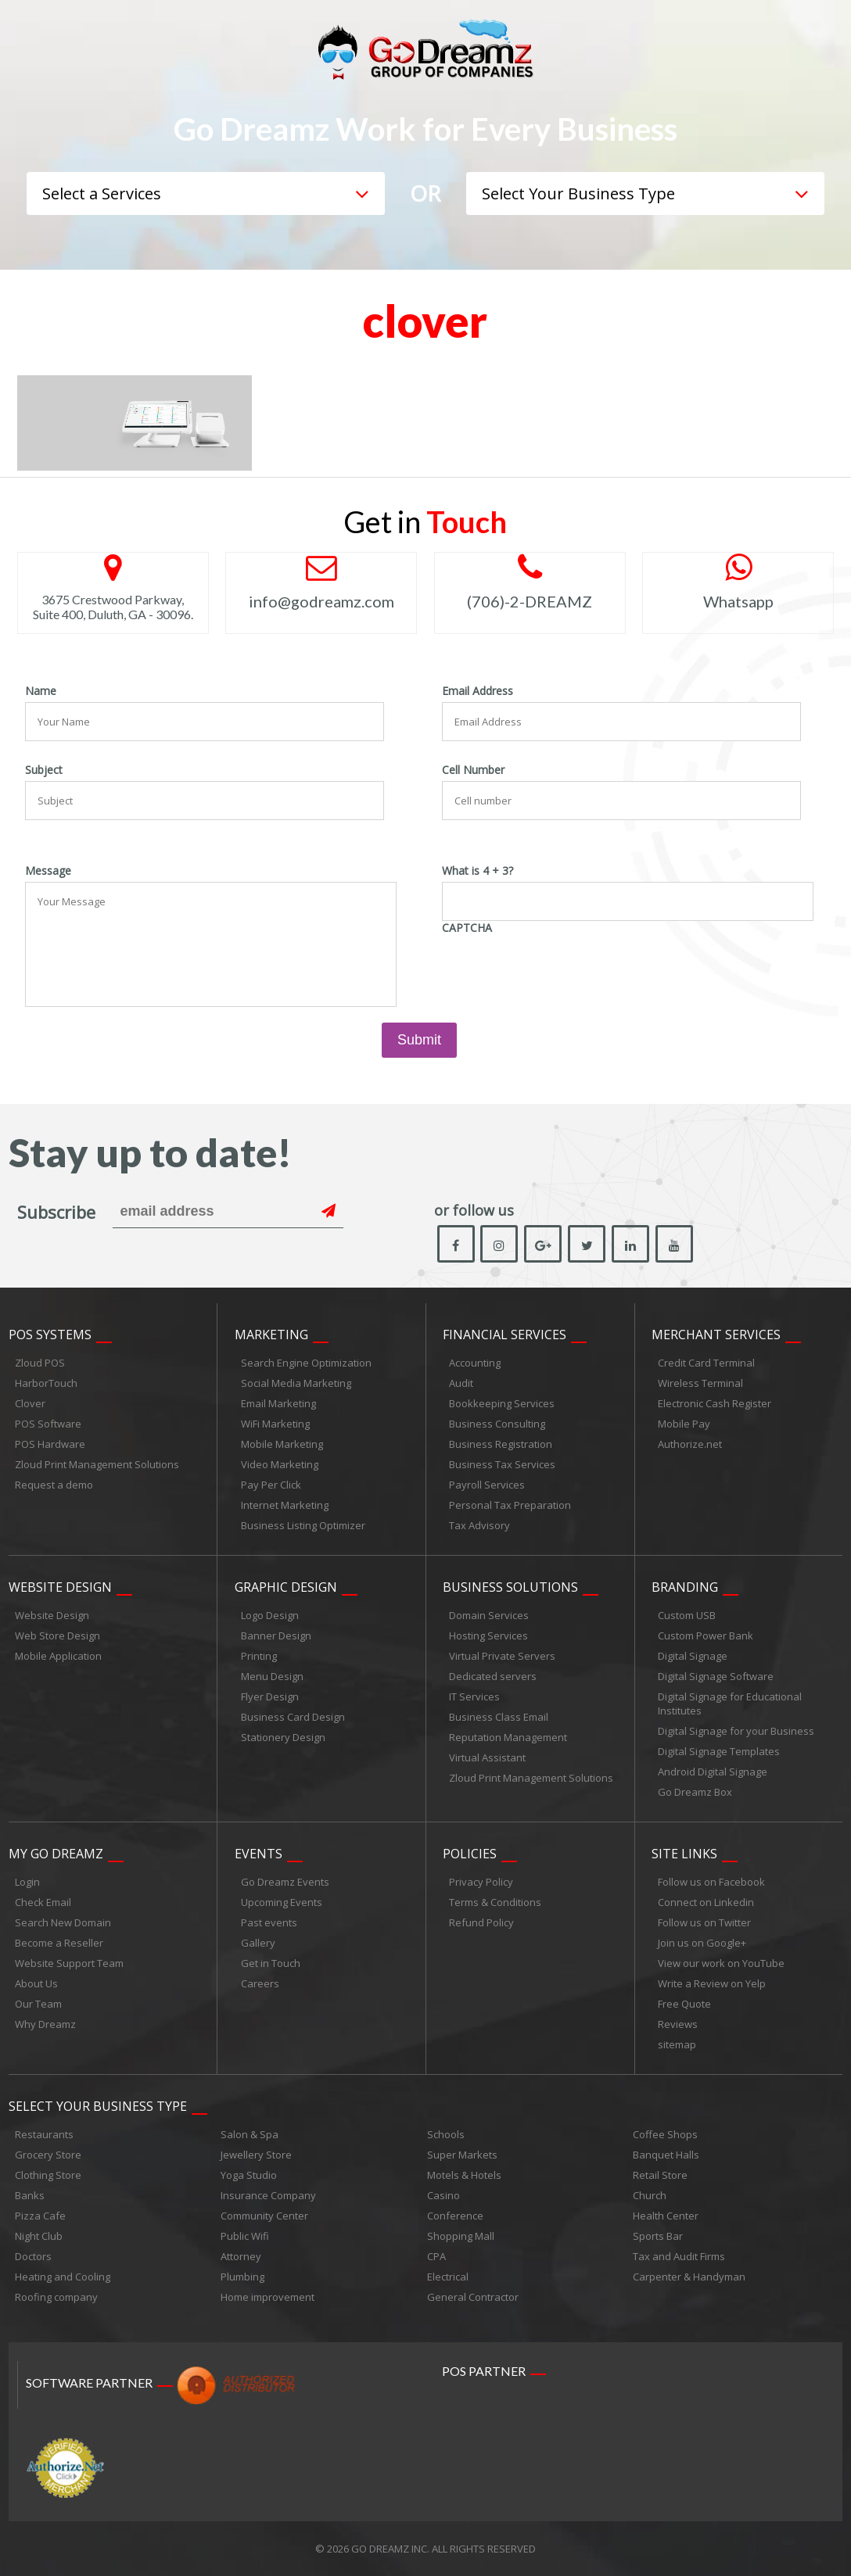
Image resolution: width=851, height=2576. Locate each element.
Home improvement (267, 2297)
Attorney (241, 2256)
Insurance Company (268, 2195)
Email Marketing (278, 1403)
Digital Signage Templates (719, 1751)
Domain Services (489, 1615)
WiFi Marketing (275, 1424)
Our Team (38, 2004)
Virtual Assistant (487, 1757)
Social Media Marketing (296, 1383)
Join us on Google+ (702, 1943)
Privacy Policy (481, 1882)
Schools (446, 2134)
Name (40, 691)
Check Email (43, 1902)
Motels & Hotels (464, 2175)
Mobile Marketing (282, 1444)
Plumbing (242, 2277)
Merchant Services (716, 1334)
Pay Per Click (271, 1485)
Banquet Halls (666, 2155)
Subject (44, 770)
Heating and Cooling (62, 2277)
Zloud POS (40, 1363)
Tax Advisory (479, 1525)
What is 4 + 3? (477, 871)
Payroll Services (487, 1485)
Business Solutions (510, 1587)
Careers (260, 1983)
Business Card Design (293, 1717)
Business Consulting (497, 1424)
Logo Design (270, 1615)
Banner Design (276, 1635)
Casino (443, 2195)
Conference (455, 2216)
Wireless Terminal (700, 1383)
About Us (36, 1983)
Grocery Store (48, 2155)
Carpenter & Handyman (689, 2277)
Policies (470, 1853)
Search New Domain (63, 1922)
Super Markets (462, 2155)
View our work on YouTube (721, 1963)
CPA (436, 2256)
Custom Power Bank (705, 1635)
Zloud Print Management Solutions (97, 1464)
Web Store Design (57, 1635)
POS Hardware (50, 1444)
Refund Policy (481, 1922)
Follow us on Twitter (704, 1922)
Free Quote (684, 2004)
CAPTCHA (467, 928)
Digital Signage (692, 1656)
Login (27, 1882)
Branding (685, 1587)
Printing (259, 1656)
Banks (30, 2195)
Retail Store (660, 2175)
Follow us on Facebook (711, 1882)
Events (258, 1853)
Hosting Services (488, 1635)
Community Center (264, 2216)
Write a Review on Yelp (712, 1983)
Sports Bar (658, 2236)
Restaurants (44, 2134)
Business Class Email (498, 1717)
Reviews (678, 2024)
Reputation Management (508, 1737)
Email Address (477, 691)
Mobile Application (58, 1656)
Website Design (60, 1587)
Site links (684, 1853)
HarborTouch (46, 1383)
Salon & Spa (249, 2134)
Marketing (271, 1334)
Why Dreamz (45, 2024)
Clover (30, 1403)
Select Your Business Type (98, 2106)
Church (649, 2195)
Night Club (39, 2236)
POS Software (48, 1424)
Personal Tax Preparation (510, 1505)
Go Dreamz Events (285, 1882)
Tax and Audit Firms (679, 2256)
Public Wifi (245, 2236)
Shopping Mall (460, 2236)
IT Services (474, 1696)
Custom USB (687, 1615)
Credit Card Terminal (706, 1363)
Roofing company (56, 2297)
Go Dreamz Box (695, 1792)
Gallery (258, 1943)
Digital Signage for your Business (736, 1731)
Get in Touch (270, 1963)
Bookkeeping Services (502, 1403)
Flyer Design (270, 1696)
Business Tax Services (502, 1464)
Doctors (33, 2256)
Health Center (665, 2216)
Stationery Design (283, 1737)
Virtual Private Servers (502, 1656)
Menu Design (272, 1676)
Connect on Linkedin (706, 1902)
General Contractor (473, 2297)
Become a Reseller (59, 1943)
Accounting (475, 1363)
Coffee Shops (665, 2134)
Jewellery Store (256, 2155)
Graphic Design (286, 1587)
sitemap (677, 2044)
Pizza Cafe (40, 2216)
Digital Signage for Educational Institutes (730, 1703)
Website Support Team (69, 1963)
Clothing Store (48, 2175)
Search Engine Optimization (306, 1363)
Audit (461, 1383)
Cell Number (473, 770)
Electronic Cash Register (714, 1403)
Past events (269, 1922)
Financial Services (504, 1334)
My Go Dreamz (56, 1853)
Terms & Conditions (495, 1902)
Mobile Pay (684, 1424)
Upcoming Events (281, 1902)
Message (48, 871)
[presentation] (561, 970)
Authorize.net (690, 1444)
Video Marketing (279, 1464)
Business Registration (500, 1444)
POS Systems (50, 1334)
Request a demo (54, 1485)
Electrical (448, 2277)
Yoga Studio (249, 2175)
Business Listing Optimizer (303, 1525)
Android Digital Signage (712, 1772)
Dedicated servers (493, 1676)
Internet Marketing (285, 1505)
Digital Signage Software (716, 1676)
